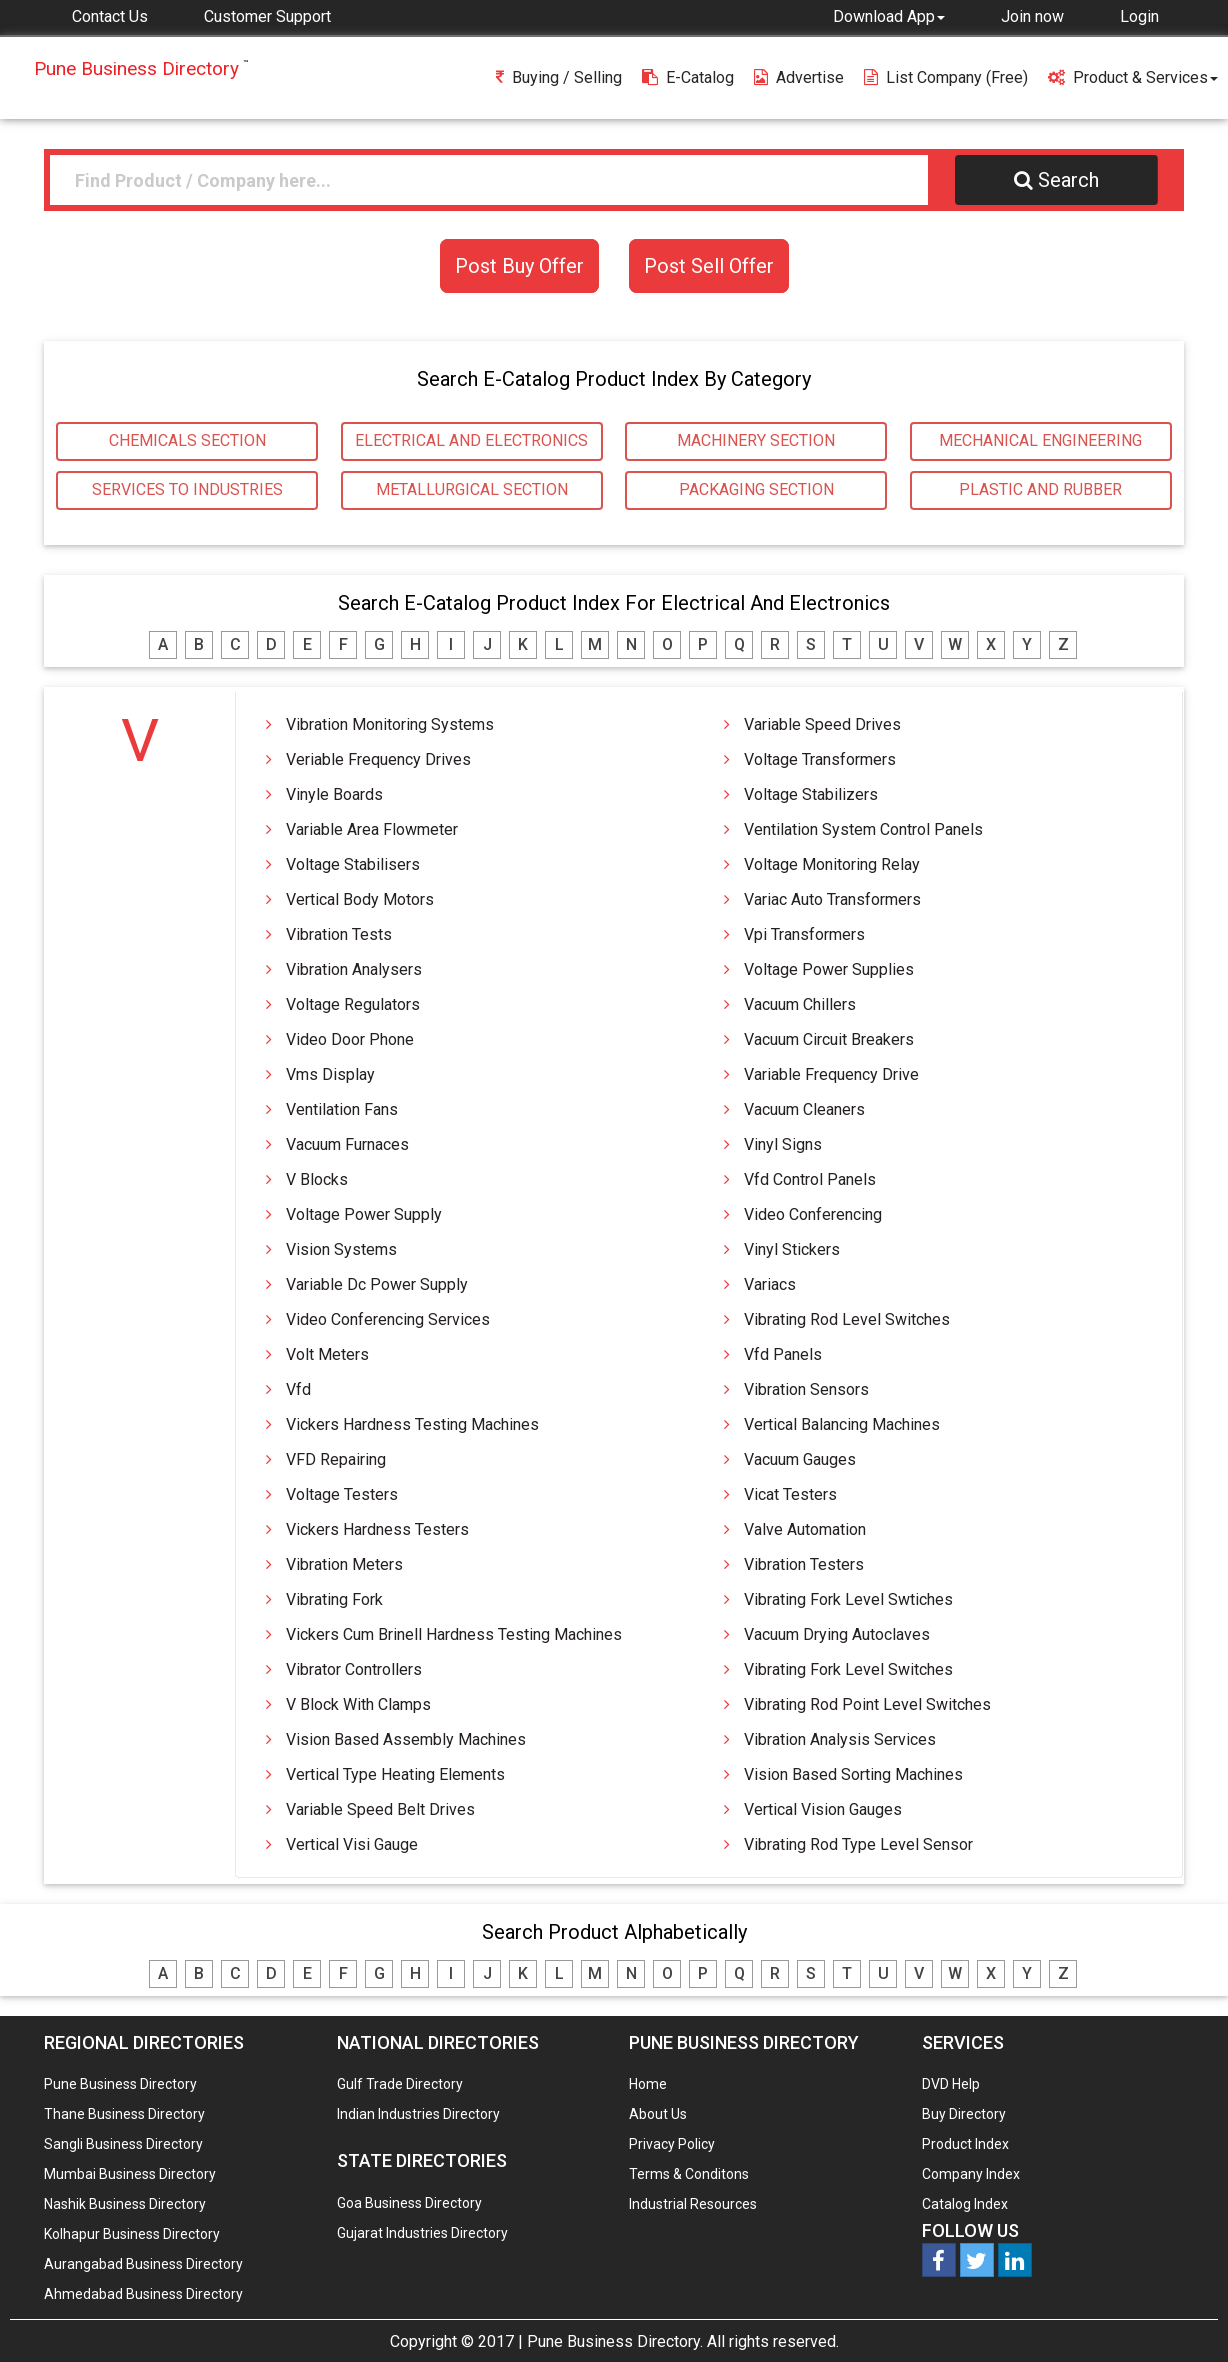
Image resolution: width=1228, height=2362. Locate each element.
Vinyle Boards (334, 794)
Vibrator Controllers (354, 1669)
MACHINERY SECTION (756, 440)
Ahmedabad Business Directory (143, 2294)
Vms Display (330, 1074)
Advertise (799, 77)
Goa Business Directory (409, 2203)
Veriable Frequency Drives (378, 759)
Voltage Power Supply (364, 1214)
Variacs (770, 1284)
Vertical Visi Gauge (352, 1844)
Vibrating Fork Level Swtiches (848, 1599)
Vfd (298, 1389)
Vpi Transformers (804, 934)
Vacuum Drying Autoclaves (837, 1634)
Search (1056, 180)
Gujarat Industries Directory (422, 2233)
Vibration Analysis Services (840, 1739)
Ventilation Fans (342, 1109)
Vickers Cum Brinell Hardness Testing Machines (454, 1634)
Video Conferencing (813, 1214)
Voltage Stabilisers (353, 864)
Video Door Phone (350, 1039)
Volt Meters (327, 1354)
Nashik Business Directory (125, 2204)
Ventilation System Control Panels (863, 829)
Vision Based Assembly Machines (406, 1739)
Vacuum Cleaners (804, 1109)
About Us (658, 2114)
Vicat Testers (790, 1494)
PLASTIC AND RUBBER (1040, 489)
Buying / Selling (559, 77)
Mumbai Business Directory (130, 2174)
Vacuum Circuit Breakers (829, 1039)
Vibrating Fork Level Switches (848, 1669)
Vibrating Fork (334, 1599)
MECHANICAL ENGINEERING (1040, 440)
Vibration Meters (344, 1564)
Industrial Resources (693, 2204)
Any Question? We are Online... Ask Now (1182, 2315)
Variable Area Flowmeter (372, 829)
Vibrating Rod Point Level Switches (867, 1704)
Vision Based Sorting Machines (853, 1774)
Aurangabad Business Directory (143, 2264)
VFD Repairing (336, 1459)
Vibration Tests (339, 934)
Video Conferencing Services (388, 1319)
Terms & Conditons (689, 2174)
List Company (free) (946, 77)
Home (648, 2084)
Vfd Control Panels (810, 1179)
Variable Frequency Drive (831, 1074)
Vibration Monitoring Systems (390, 724)
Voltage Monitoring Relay (832, 864)
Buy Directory (964, 2114)
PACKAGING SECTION (756, 489)
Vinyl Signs (783, 1144)
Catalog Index (965, 2204)
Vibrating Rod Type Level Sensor (858, 1844)
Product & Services (1133, 77)
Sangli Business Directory (123, 2144)
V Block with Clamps (358, 1704)
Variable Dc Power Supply (377, 1284)
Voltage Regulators (353, 1004)
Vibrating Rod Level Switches (847, 1319)
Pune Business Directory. (615, 2341)
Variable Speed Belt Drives (380, 1809)
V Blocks (317, 1179)
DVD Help (951, 2084)
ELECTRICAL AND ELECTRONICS (471, 440)
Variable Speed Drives (822, 724)
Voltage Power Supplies (829, 969)
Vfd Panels (783, 1354)
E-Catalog (688, 77)
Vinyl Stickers (792, 1249)
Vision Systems (341, 1249)
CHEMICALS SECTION (187, 440)
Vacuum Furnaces (347, 1144)
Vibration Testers (804, 1564)
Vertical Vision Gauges (823, 1809)
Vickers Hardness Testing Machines (412, 1424)
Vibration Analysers (354, 969)
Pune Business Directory (120, 2084)
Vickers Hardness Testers (377, 1529)
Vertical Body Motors (360, 899)
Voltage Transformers (820, 759)
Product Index (965, 2144)
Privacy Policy (672, 2144)
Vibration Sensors (806, 1389)
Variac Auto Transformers (832, 899)
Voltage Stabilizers (811, 794)
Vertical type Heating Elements (395, 1774)
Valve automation (805, 1529)
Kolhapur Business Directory (132, 2234)
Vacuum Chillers (800, 1004)
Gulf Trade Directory (400, 2084)
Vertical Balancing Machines (842, 1424)
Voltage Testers (342, 1494)
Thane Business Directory (124, 2114)
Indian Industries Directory (418, 2114)
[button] (889, 16)
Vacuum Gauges (800, 1459)
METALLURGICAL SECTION (472, 489)
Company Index (971, 2174)
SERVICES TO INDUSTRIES (187, 489)
